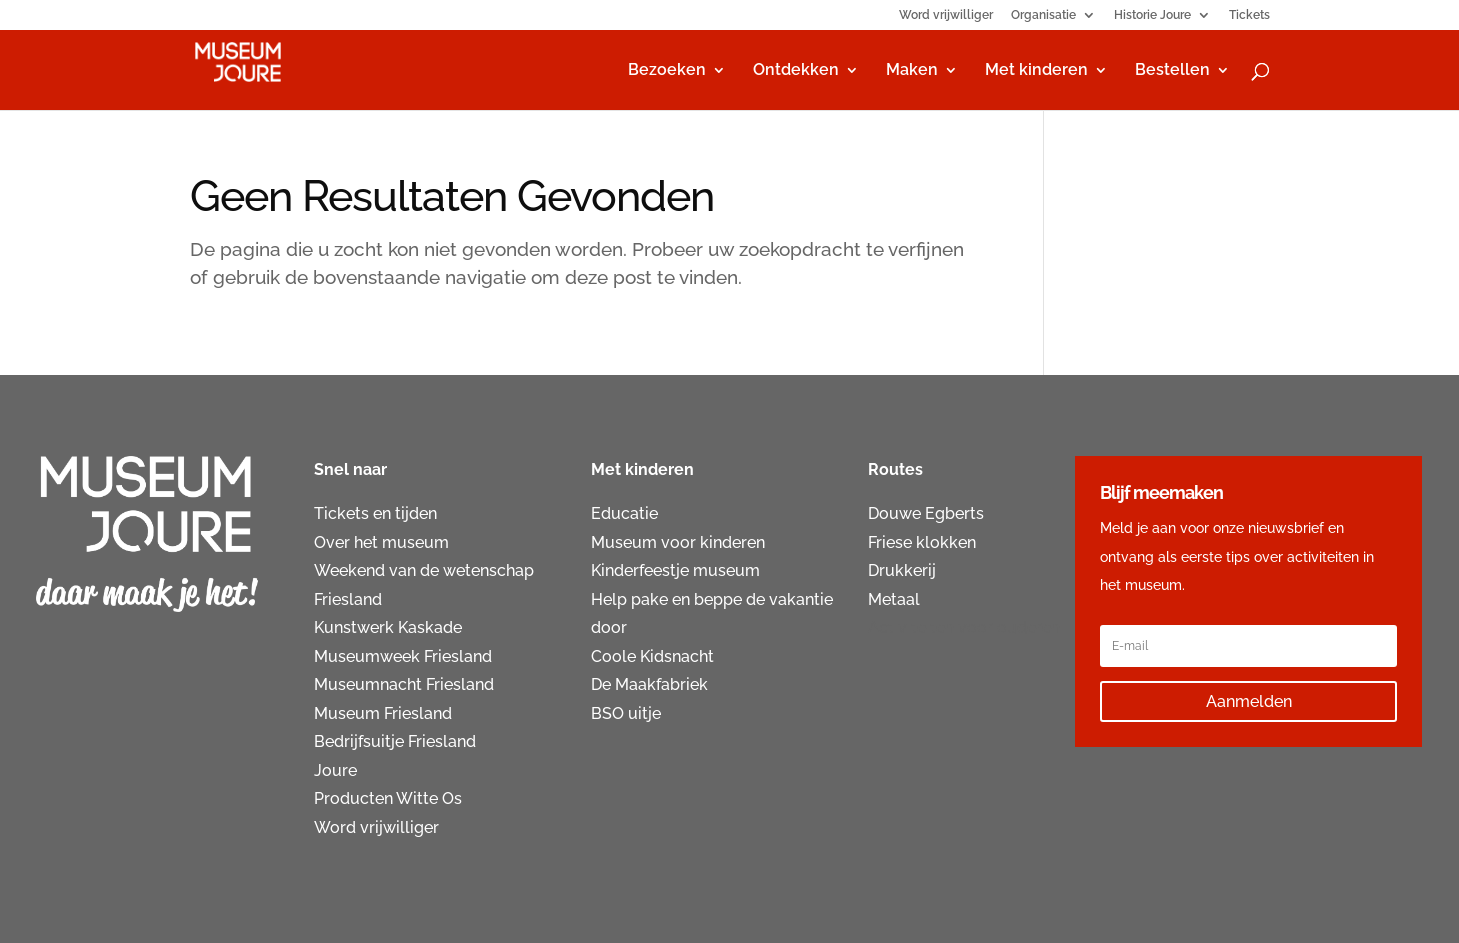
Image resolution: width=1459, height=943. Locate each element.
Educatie (624, 513)
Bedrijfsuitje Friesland (395, 741)
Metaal (894, 599)
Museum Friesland (383, 713)
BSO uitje (626, 713)
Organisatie (1043, 15)
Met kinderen (1036, 71)
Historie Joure (1152, 15)
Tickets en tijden (375, 513)
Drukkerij (902, 570)
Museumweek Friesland (403, 656)
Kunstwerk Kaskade (388, 627)
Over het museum (381, 542)
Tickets (1249, 15)
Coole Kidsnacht (652, 656)
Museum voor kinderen (678, 542)
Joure (335, 770)
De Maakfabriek (649, 684)
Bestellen (1172, 71)
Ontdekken (796, 71)
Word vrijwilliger (946, 15)
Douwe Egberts (926, 513)
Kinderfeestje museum (675, 570)
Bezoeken (667, 71)
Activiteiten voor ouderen (964, 627)
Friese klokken (922, 542)
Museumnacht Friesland (404, 684)
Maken (912, 71)
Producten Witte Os (388, 798)
